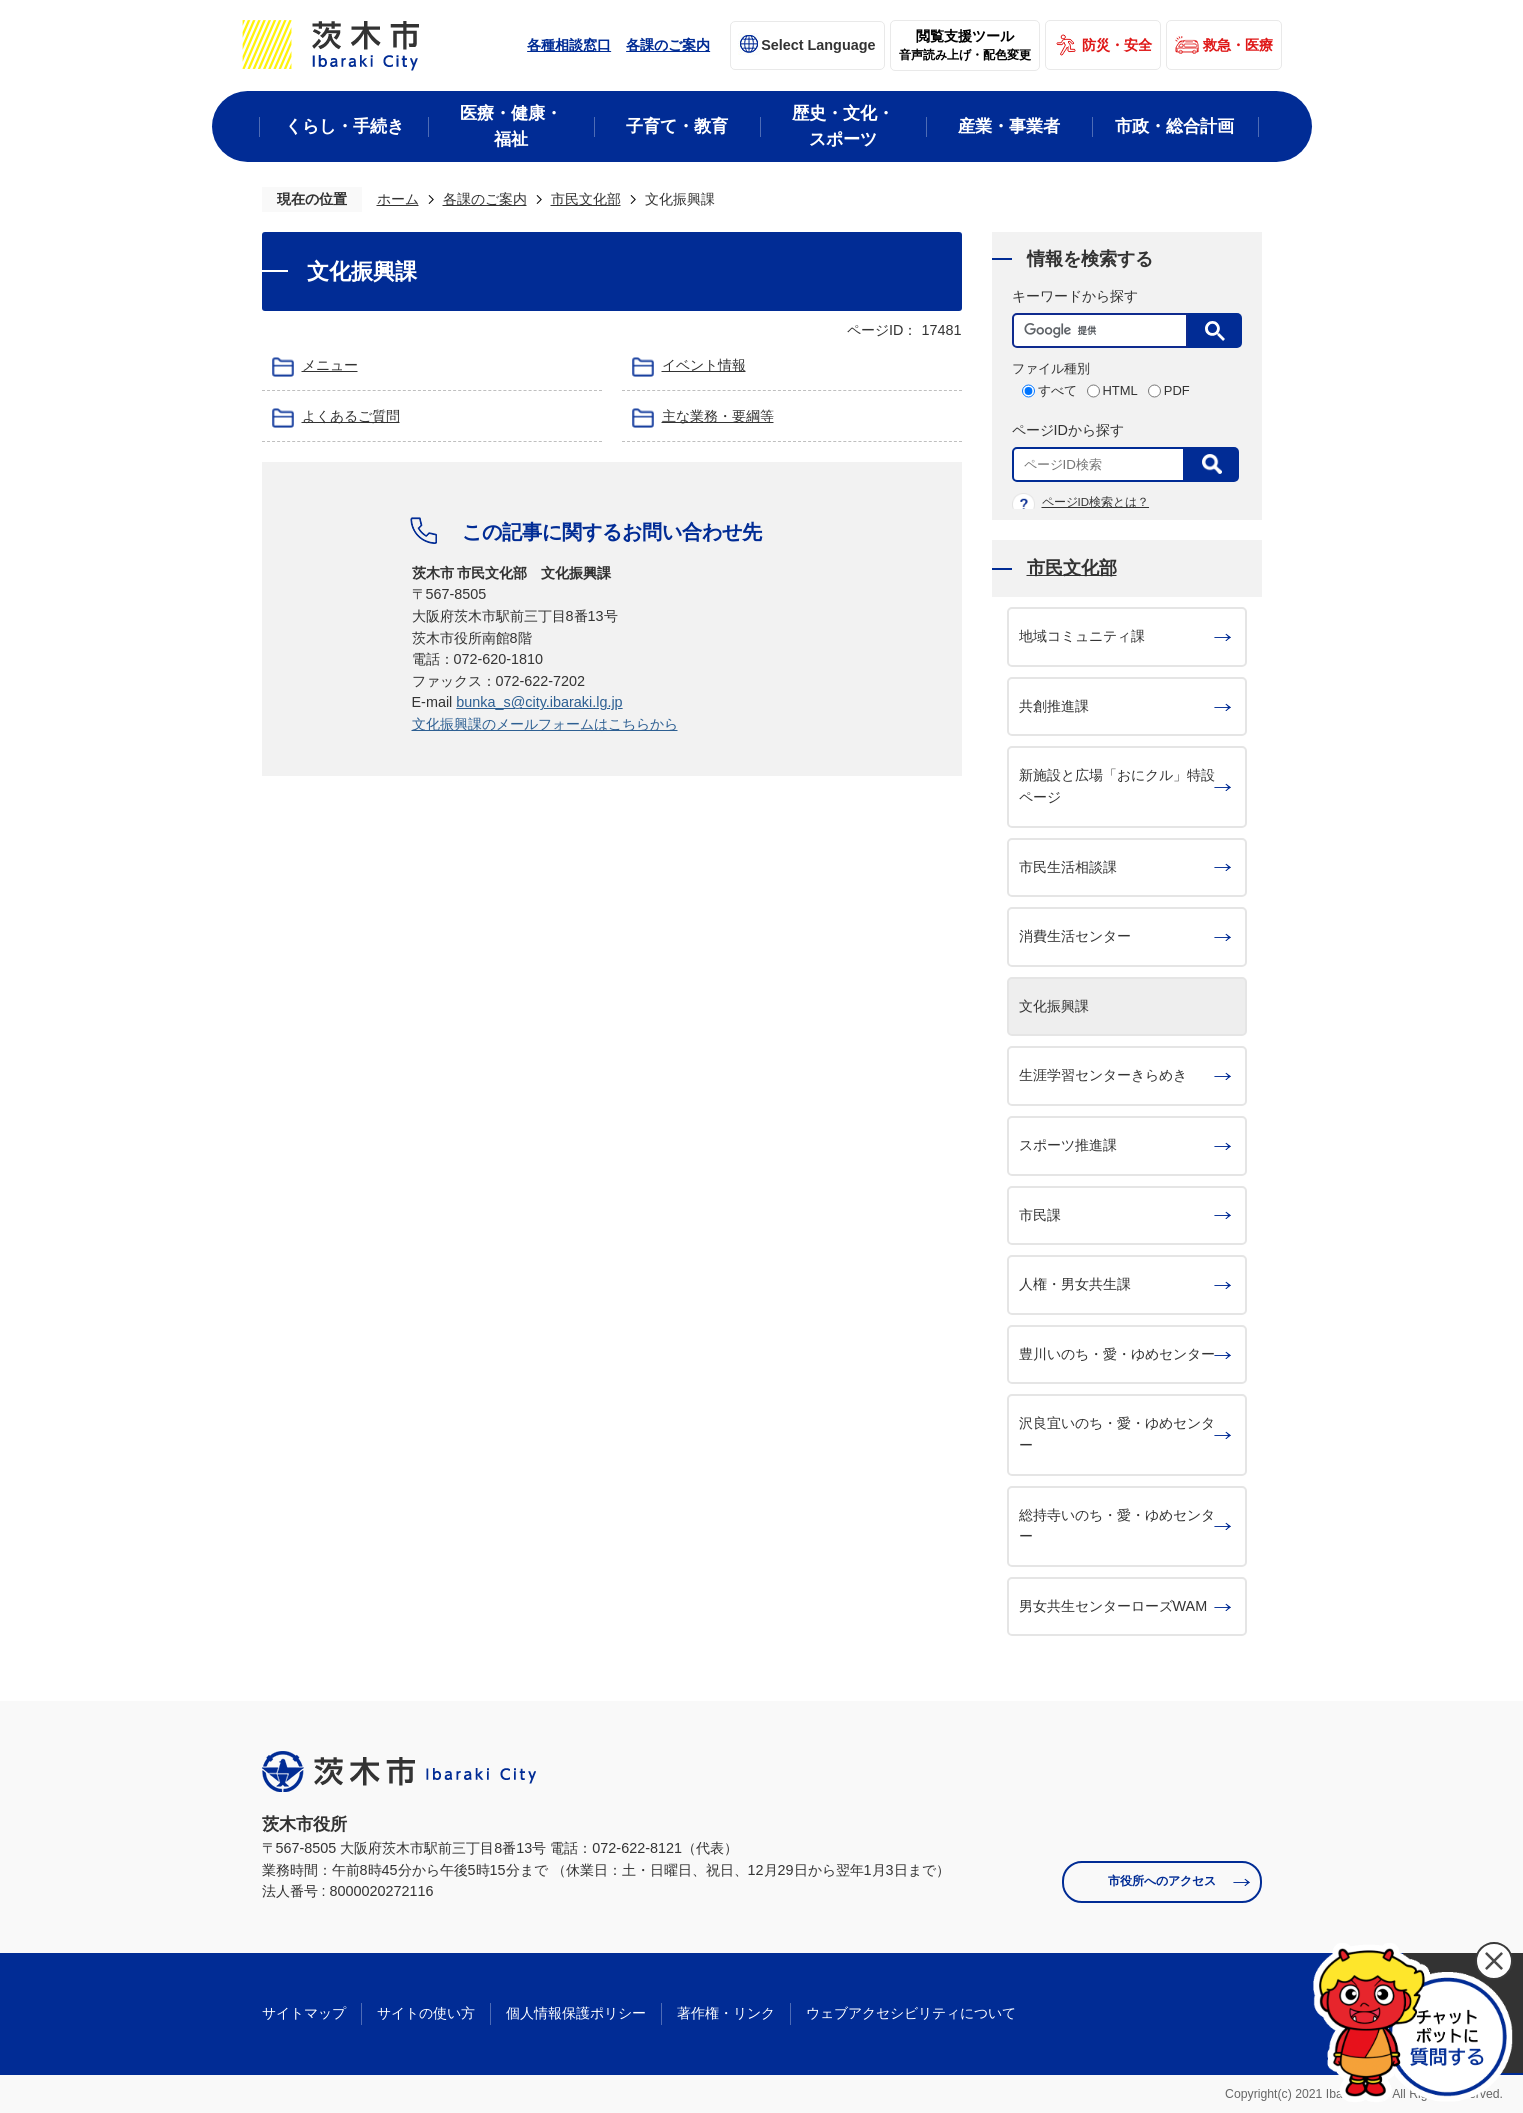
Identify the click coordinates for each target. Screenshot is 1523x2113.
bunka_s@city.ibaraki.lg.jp (539, 702)
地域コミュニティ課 (1082, 636)
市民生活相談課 (1068, 867)
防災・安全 (1117, 45)
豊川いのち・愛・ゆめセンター (1117, 1354)
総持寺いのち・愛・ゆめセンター (1117, 1526)
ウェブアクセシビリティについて (911, 2013)
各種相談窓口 (569, 45)
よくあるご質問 (351, 416)
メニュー (330, 365)
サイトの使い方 (426, 2013)
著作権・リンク (726, 2013)
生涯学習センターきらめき (1103, 1075)
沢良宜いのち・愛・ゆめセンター (1117, 1434)
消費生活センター (1075, 936)
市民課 (1040, 1215)
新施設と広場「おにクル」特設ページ (1117, 786)
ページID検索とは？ (1096, 502)
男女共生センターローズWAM (1113, 1606)
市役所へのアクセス (1162, 1881)
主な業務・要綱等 (718, 416)
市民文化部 (586, 199)
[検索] (1105, 330)
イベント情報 (704, 365)
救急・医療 (1238, 45)
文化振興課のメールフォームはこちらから (545, 724)
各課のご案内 (668, 45)
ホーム (398, 199)
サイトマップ (304, 2013)
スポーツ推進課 (1068, 1145)
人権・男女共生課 (1075, 1284)
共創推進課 (1054, 706)
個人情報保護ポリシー (576, 2013)
